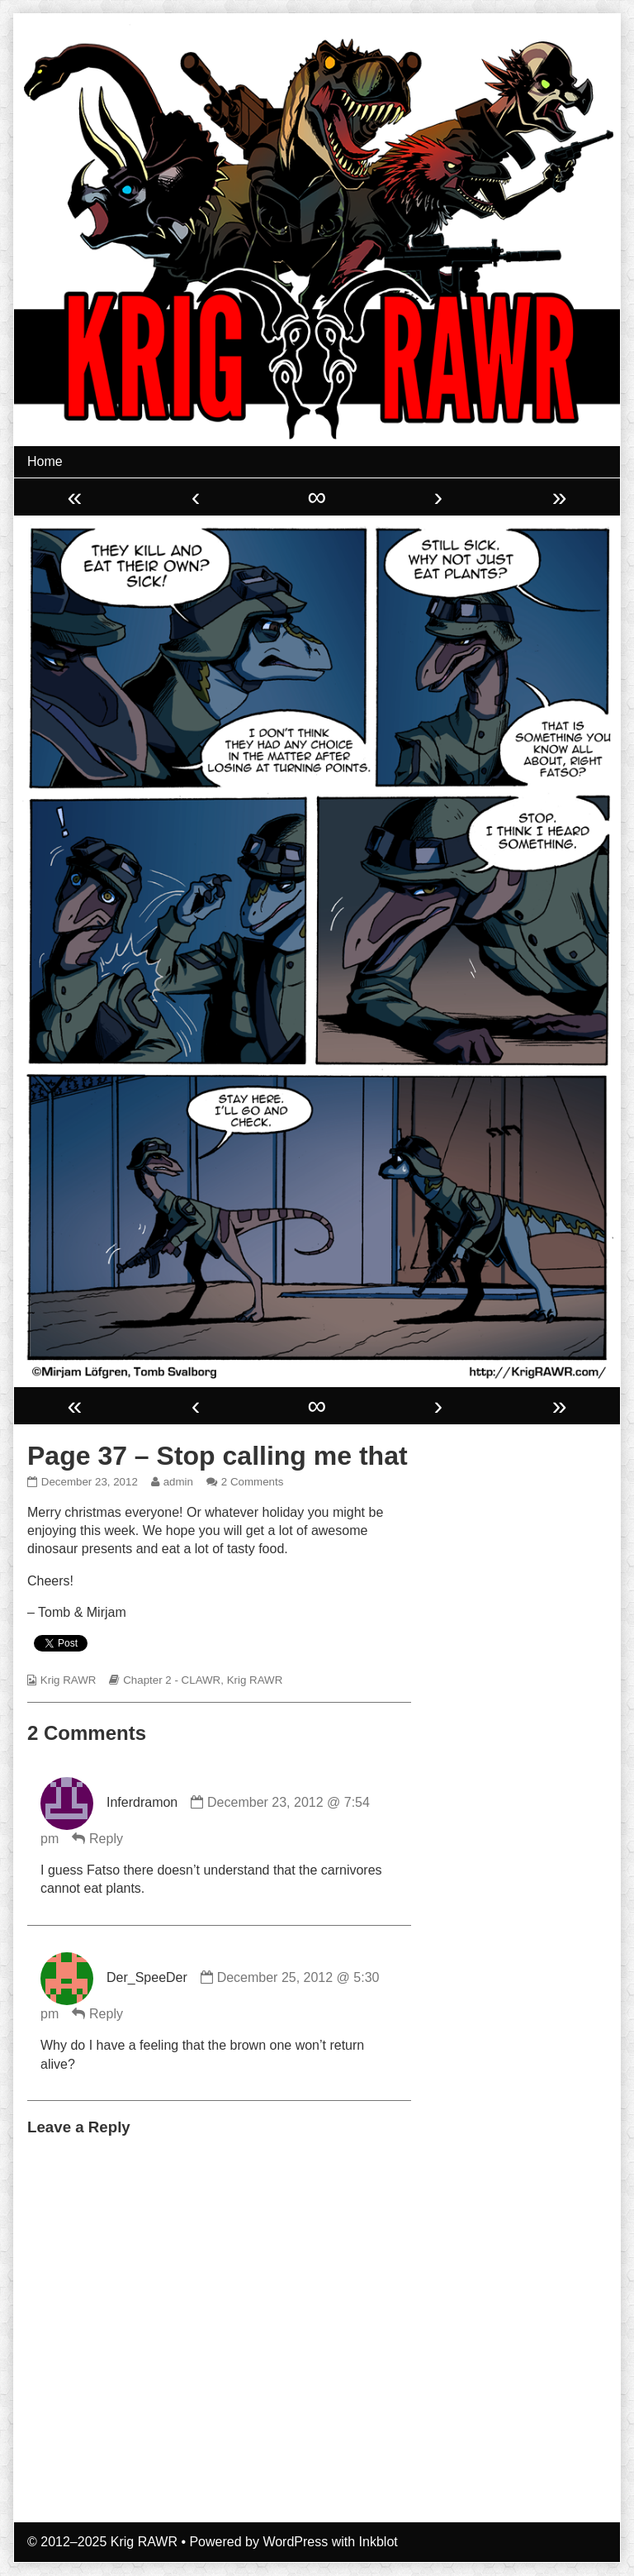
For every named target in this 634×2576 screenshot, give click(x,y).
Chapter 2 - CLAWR (171, 1680)
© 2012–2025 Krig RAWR (102, 2542)
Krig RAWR (68, 1680)
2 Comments (252, 1482)
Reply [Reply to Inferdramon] (106, 1839)
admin (178, 1482)
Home (45, 461)
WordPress (295, 2542)
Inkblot (378, 2542)
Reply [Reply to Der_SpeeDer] (106, 2014)
